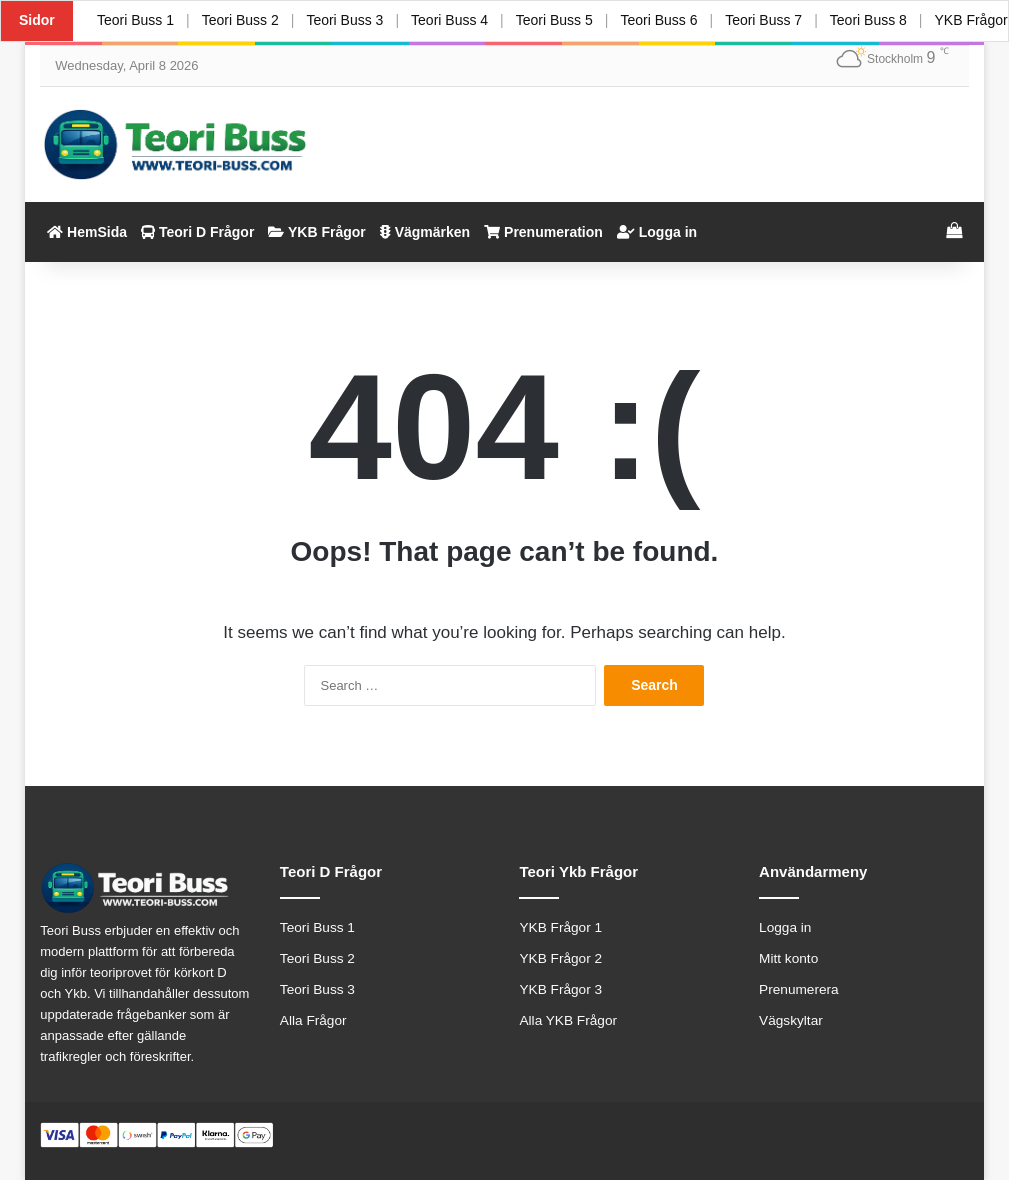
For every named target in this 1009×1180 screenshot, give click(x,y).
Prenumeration (543, 232)
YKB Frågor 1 (560, 927)
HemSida (87, 232)
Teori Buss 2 (239, 20)
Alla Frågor (313, 1020)
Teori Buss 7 (763, 20)
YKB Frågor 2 (560, 958)
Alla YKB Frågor (568, 1020)
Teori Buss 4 (449, 20)
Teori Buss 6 (658, 20)
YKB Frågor (316, 232)
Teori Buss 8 (868, 20)
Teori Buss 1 (135, 20)
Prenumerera (799, 989)
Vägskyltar (791, 1020)
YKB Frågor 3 (560, 989)
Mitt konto (788, 958)
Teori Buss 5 (554, 20)
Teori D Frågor (197, 232)
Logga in (657, 232)
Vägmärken (425, 232)
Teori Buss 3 (344, 20)
